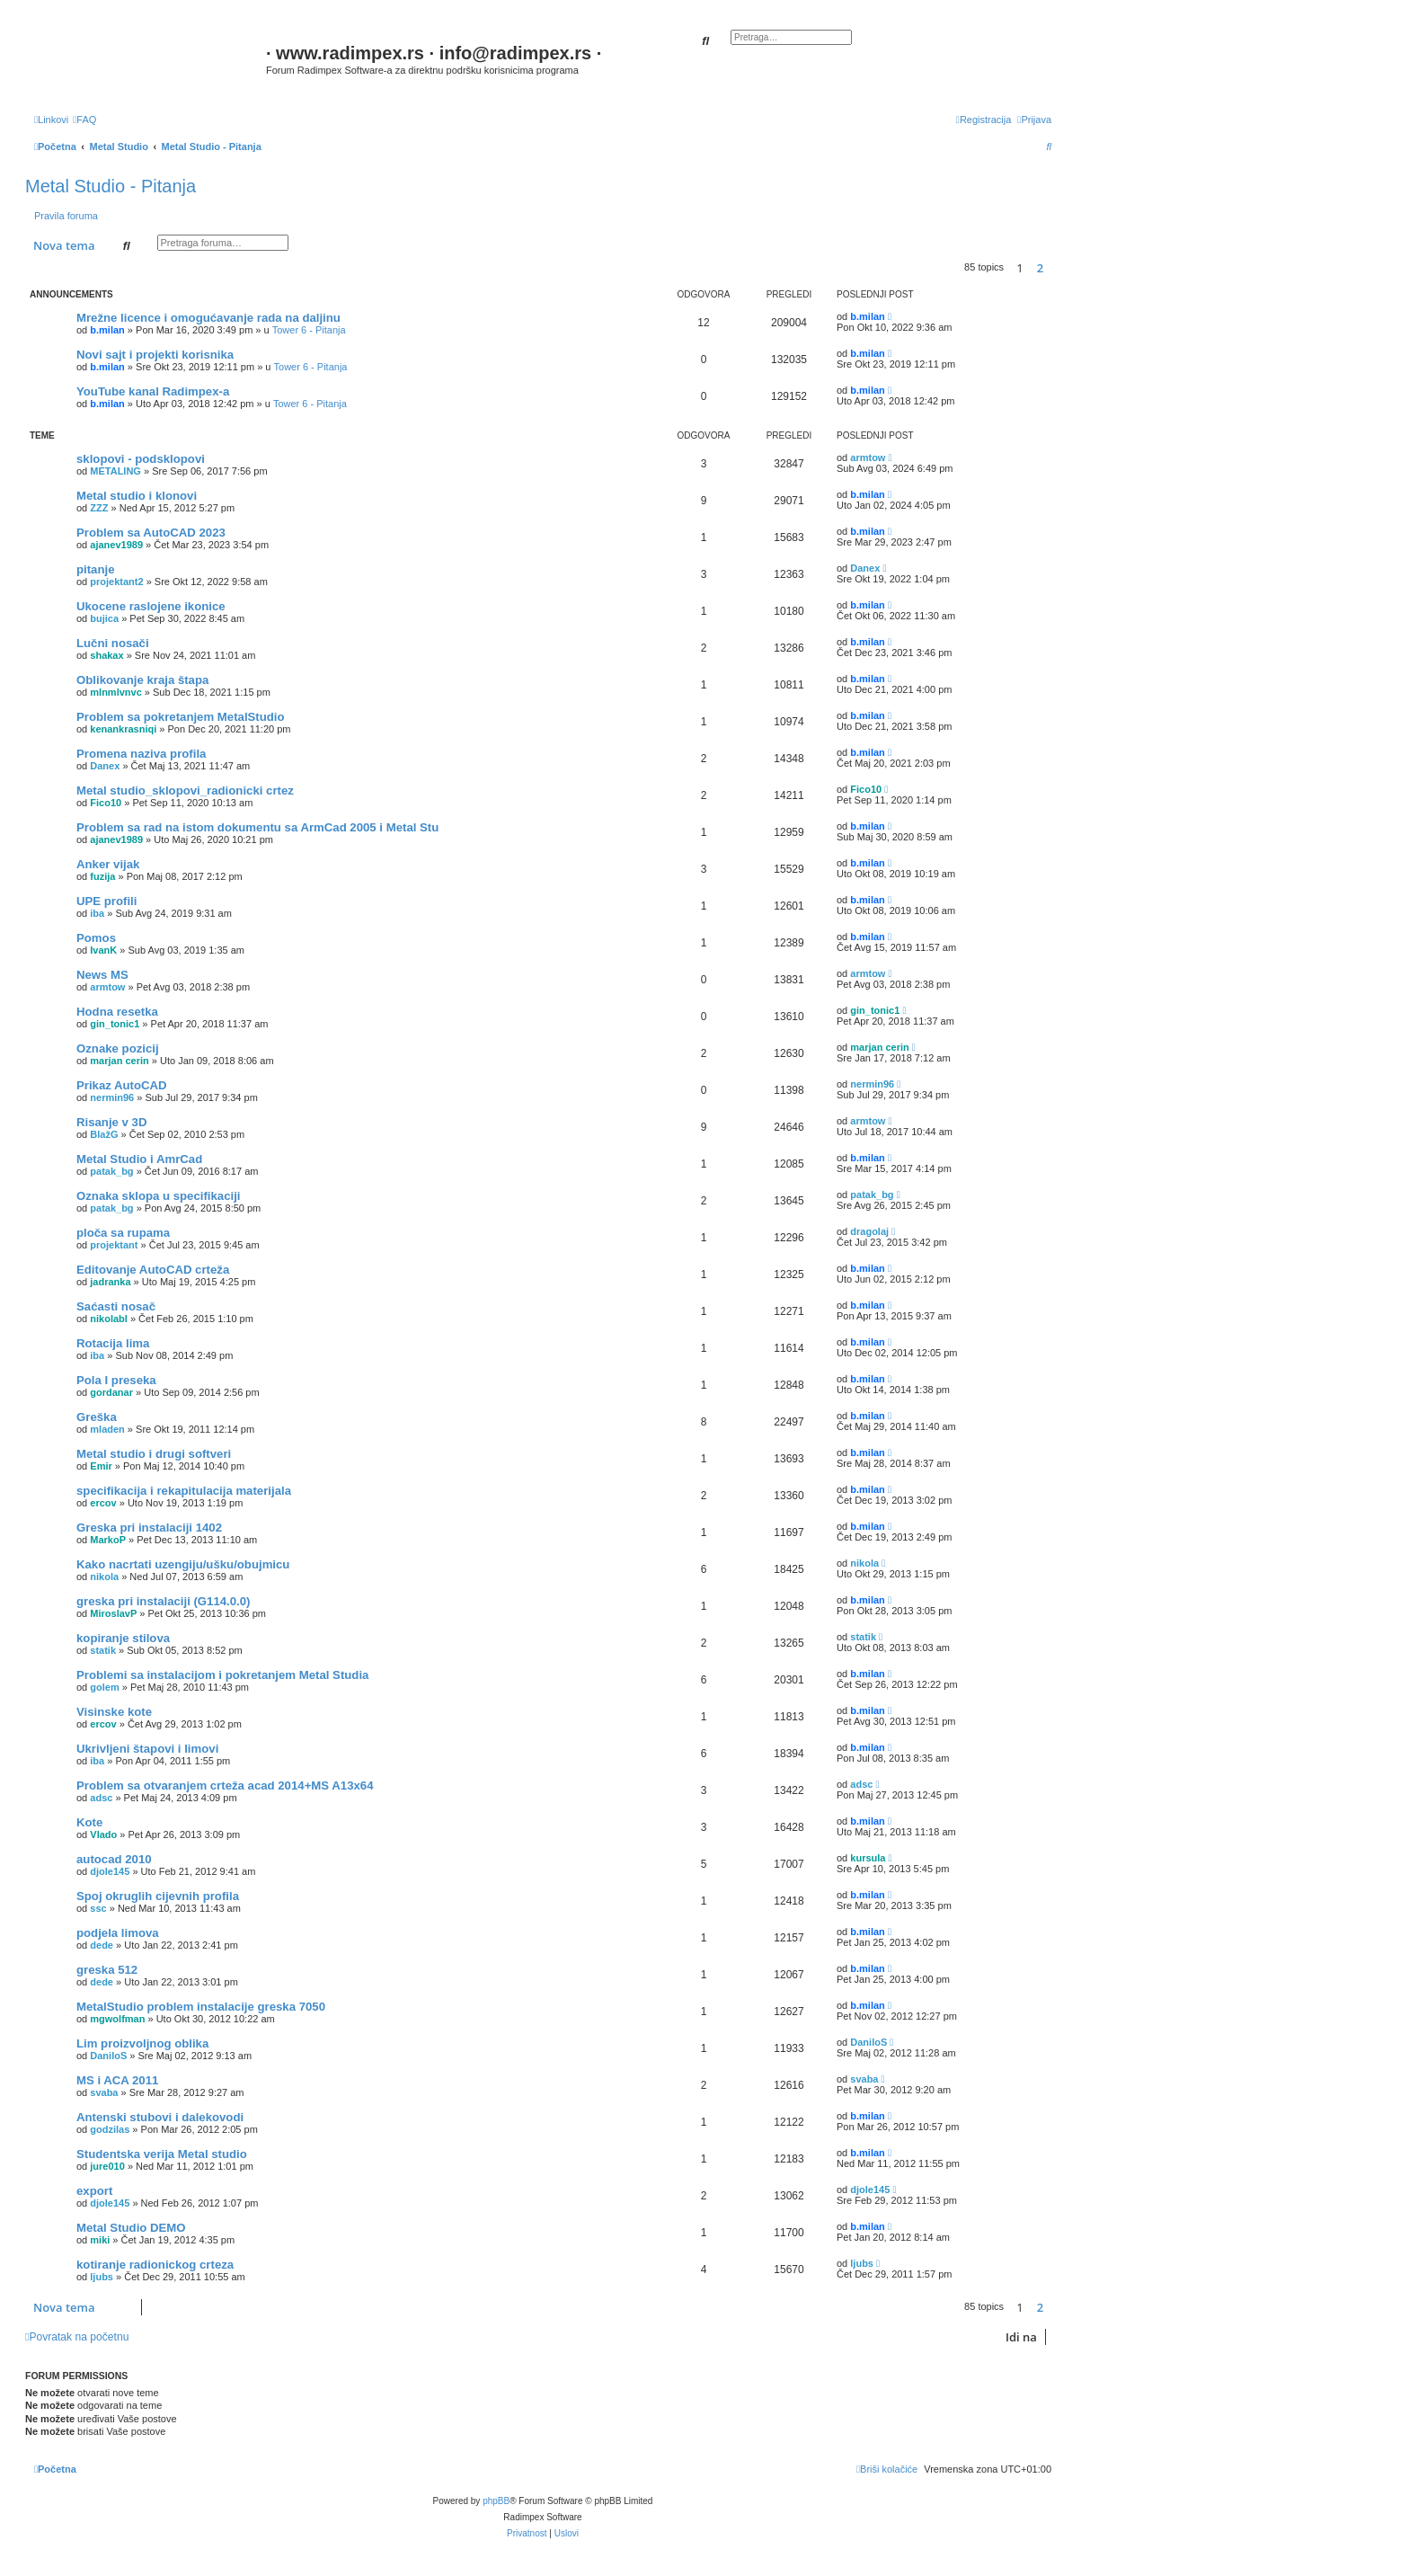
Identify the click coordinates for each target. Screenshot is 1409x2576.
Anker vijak (107, 864)
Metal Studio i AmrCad (139, 1159)
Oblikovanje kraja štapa (142, 680)
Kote (89, 1822)
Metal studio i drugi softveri (153, 1454)
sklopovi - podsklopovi (140, 459)
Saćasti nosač (115, 1306)
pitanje (95, 569)
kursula (867, 1857)
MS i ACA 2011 (117, 2080)
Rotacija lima (112, 1343)
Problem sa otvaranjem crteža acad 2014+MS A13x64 (224, 1785)
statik (103, 1650)
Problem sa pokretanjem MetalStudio (180, 717)
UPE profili (106, 901)
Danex (865, 568)
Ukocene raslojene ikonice (151, 606)
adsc (101, 1797)
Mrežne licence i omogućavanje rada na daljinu (208, 317)
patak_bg (111, 1171)
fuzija (102, 876)
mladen (107, 1429)
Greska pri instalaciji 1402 (149, 1527)
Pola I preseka (116, 1380)
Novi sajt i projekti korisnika (155, 354)
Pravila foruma (66, 215)
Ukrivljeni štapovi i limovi (147, 1748)
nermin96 (112, 1097)
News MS (102, 975)
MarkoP (108, 1539)
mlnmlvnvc (115, 692)
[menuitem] (84, 119)
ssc (98, 1908)
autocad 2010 (114, 1859)
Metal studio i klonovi (136, 495)
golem (104, 1687)
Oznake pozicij (117, 1048)
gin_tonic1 (114, 1023)
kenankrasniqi (123, 729)
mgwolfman (117, 2018)
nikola (104, 1576)
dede (101, 1945)
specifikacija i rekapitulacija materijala (183, 1490)
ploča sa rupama (123, 1232)
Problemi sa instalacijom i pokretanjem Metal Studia (222, 1675)
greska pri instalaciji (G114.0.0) (163, 1601)
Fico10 (105, 802)
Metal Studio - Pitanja (110, 186)
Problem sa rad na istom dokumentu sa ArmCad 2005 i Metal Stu (257, 827)
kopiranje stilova (123, 1638)
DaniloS (108, 2055)
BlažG (104, 1134)
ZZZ (99, 507)
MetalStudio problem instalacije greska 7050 (200, 2006)
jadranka (110, 1281)
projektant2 (116, 581)
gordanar (111, 1392)
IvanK (103, 950)
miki (100, 2239)
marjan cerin (119, 1060)
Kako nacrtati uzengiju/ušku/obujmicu (182, 1564)
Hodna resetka (117, 1011)
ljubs (101, 2276)
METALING (115, 471)
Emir (100, 1466)
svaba (104, 2092)
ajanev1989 (116, 544)
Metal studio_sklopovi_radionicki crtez (185, 790)
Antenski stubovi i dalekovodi (160, 2117)
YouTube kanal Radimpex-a (152, 391)
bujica (104, 618)
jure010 (107, 2166)
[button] (1055, 268)
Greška (96, 1417)
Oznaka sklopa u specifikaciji (158, 1196)
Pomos (96, 938)
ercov (103, 1502)
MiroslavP (113, 1613)
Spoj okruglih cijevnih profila (157, 1896)
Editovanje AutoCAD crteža (152, 1269)
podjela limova (117, 1933)
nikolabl (109, 1318)
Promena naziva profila (141, 753)
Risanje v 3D (111, 1122)
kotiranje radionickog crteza (155, 2264)
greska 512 (106, 1969)
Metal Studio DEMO (131, 2227)
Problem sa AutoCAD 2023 (151, 532)
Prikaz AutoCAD (121, 1085)
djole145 (109, 1871)
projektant (113, 1244)
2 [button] (1040, 268)
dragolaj (869, 1231)
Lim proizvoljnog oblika (142, 2043)
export (94, 2191)
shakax (106, 655)
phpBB (496, 2501)
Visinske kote (114, 1712)
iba (97, 913)
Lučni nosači (112, 643)
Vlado (103, 1834)
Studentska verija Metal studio (161, 2154)
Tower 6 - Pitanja (309, 329)
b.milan (107, 329)
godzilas (109, 2129)
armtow (867, 457)
